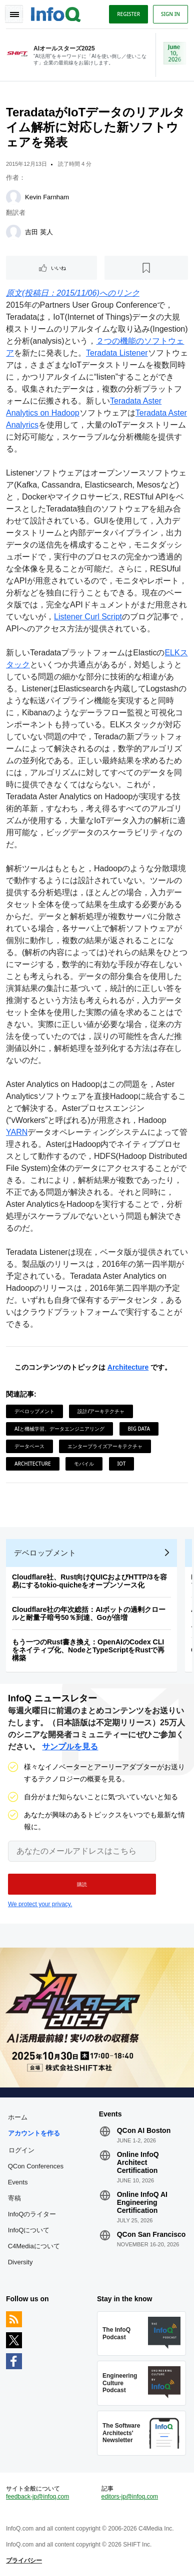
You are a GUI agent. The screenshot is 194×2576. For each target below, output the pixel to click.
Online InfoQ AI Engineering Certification (142, 2202)
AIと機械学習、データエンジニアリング (59, 1428)
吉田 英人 (39, 232)
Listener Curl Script (88, 616)
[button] (82, 1884)
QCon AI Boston (144, 2130)
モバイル (84, 1463)
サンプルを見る (70, 1746)
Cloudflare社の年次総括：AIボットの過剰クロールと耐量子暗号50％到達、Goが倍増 (89, 1613)
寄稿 (14, 2198)
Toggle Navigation (14, 14)
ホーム (18, 2117)
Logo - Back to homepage (56, 13)
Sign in (170, 13)
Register (128, 13)
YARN (17, 1132)
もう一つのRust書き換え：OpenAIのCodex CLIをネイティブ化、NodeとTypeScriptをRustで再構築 (88, 1650)
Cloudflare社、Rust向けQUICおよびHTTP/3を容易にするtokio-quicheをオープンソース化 (89, 1581)
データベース (29, 1446)
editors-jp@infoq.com (130, 2496)
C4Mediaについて (34, 2246)
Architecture (128, 1367)
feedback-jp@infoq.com (37, 2496)
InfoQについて (29, 2230)
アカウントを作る (34, 2133)
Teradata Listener (117, 353)
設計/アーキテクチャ (101, 1411)
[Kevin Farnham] (13, 197)
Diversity (20, 2262)
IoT (122, 1463)
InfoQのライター (32, 2214)
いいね (58, 267)
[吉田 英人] (13, 232)
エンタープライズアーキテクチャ (105, 1446)
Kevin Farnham (47, 197)
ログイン (21, 2149)
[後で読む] (146, 268)
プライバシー (24, 2560)
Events (18, 2182)
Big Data (139, 1428)
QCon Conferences (36, 2166)
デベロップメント (34, 1411)
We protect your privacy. (40, 1904)
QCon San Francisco (151, 2234)
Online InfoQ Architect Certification (138, 2162)
